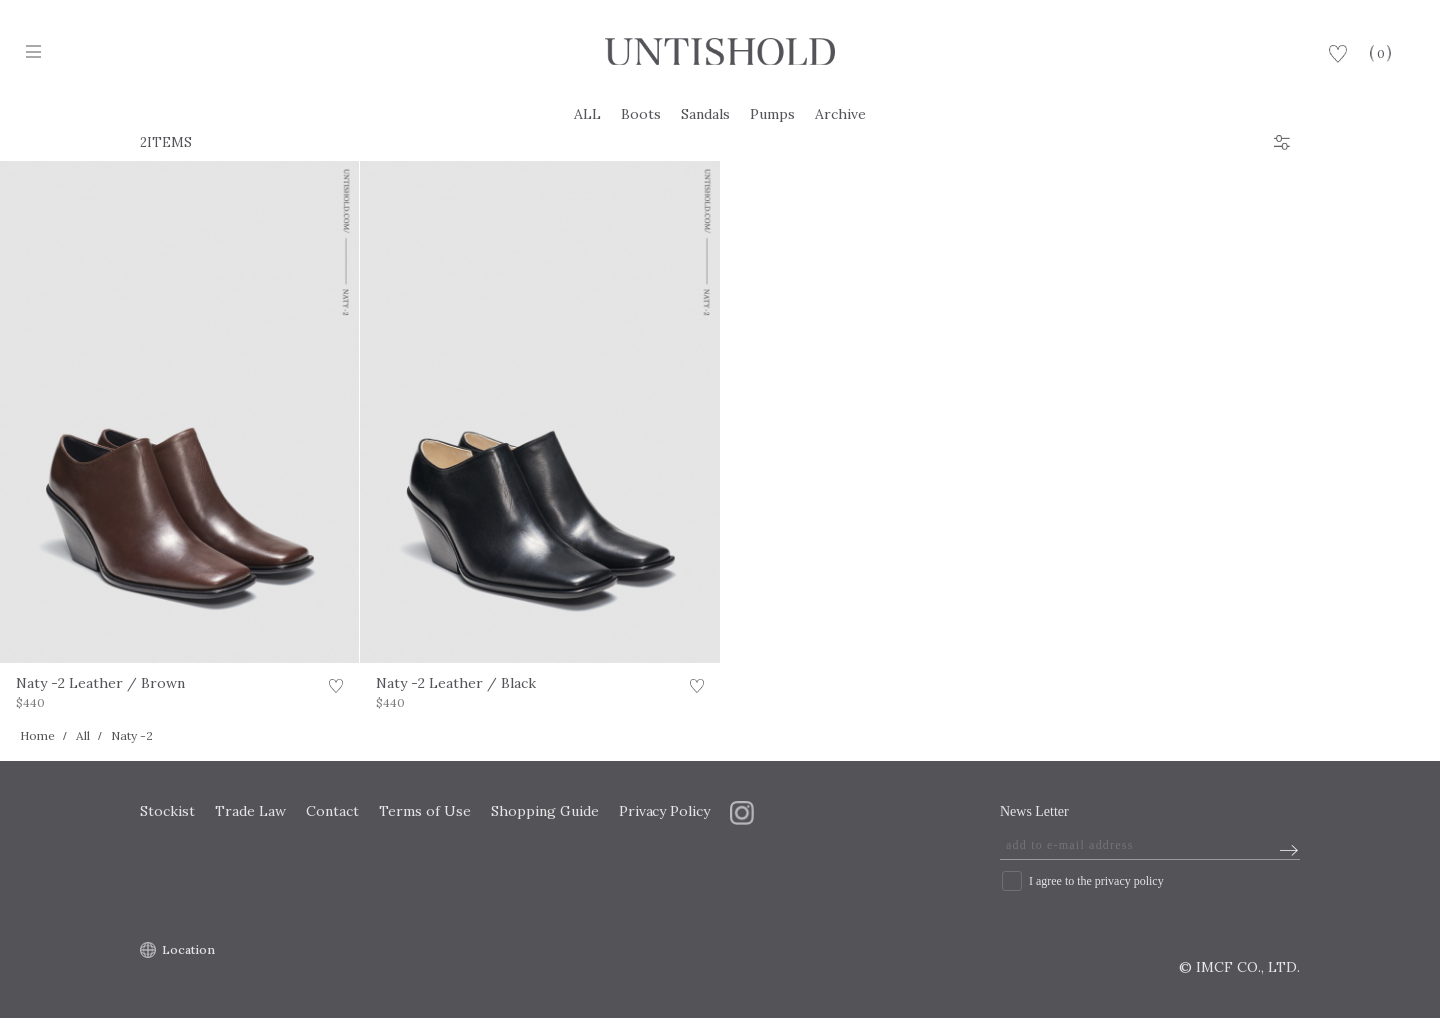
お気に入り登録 (336, 689)
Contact (332, 811)
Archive (840, 114)
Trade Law (250, 811)
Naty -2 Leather (100, 683)
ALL (587, 114)
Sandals (705, 114)
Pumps (772, 114)
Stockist (167, 811)
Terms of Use (425, 811)
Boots (641, 114)
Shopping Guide (545, 811)
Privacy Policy (665, 811)
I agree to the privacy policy (1096, 881)
